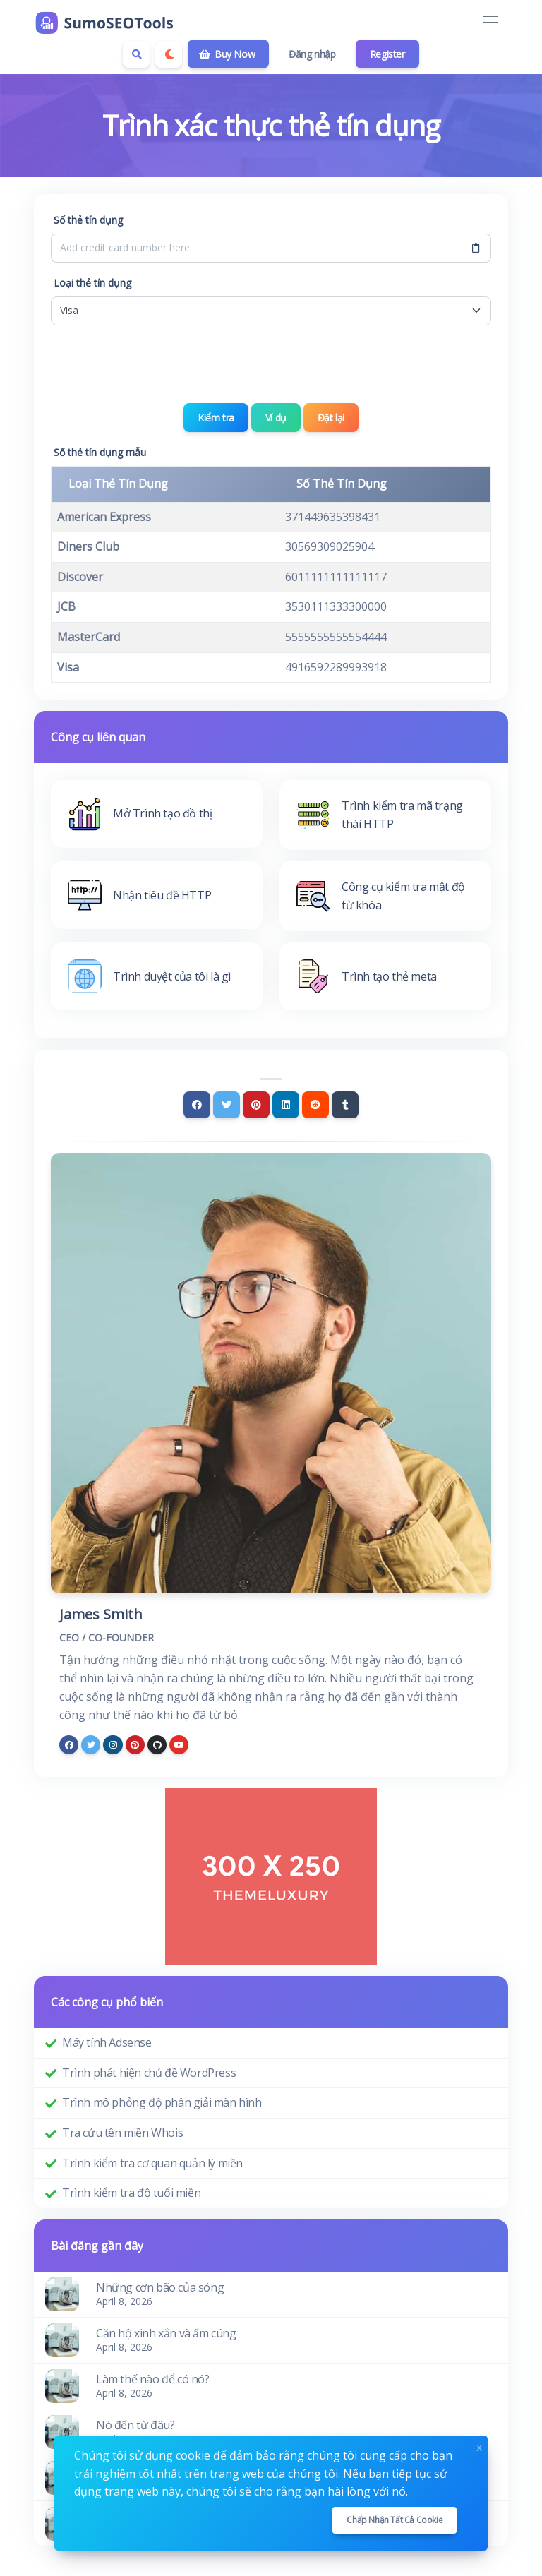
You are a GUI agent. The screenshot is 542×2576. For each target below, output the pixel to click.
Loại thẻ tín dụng (92, 282)
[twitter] (90, 1744)
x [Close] (479, 2445)
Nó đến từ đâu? (135, 2425)
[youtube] (178, 1744)
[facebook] (68, 1744)
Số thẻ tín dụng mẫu (100, 452)
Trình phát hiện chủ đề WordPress (149, 2072)
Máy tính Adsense (107, 2042)
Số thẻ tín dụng (88, 220)
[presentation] (271, 364)
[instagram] (112, 1744)
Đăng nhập (312, 54)
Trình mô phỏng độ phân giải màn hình (162, 2102)
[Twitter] (226, 1104)
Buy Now (227, 54)
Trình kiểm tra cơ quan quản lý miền (152, 2163)
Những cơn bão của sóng (160, 2287)
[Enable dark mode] (168, 54)
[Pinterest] (256, 1104)
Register (387, 54)
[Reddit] (315, 1104)
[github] (157, 1744)
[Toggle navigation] (490, 23)
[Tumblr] (345, 1104)
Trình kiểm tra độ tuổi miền (131, 2192)
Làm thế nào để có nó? (153, 2379)
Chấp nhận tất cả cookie (394, 2520)
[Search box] (136, 54)
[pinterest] (135, 1744)
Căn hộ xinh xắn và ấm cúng (166, 2333)
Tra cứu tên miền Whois (122, 2132)
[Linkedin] (285, 1104)
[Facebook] (196, 1104)
